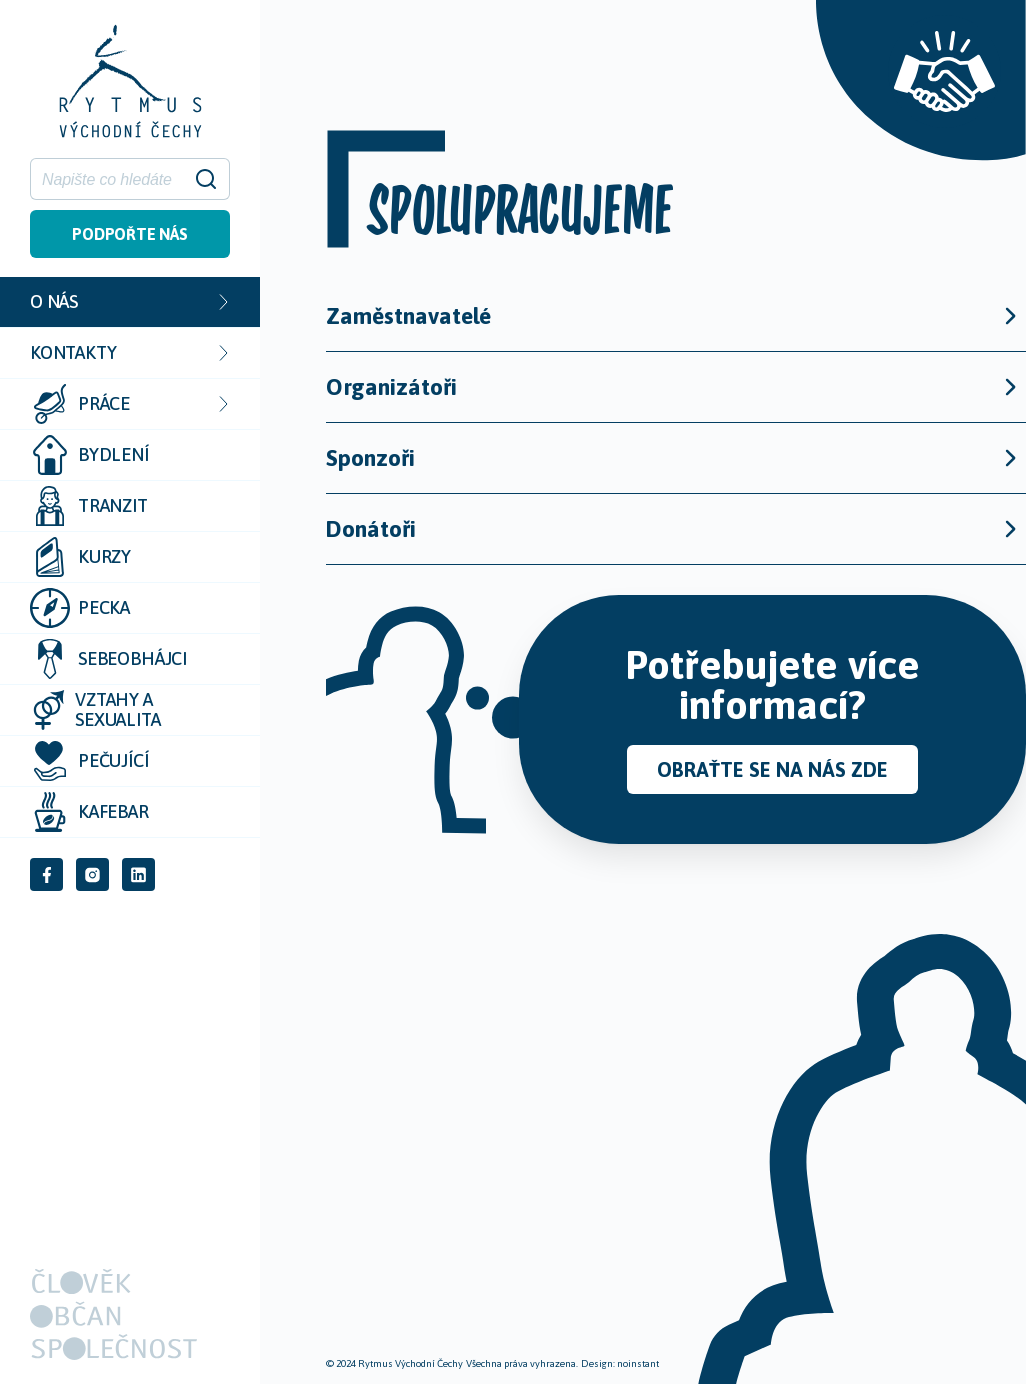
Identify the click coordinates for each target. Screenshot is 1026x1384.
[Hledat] (118, 179)
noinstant (638, 1363)
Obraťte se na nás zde (772, 769)
